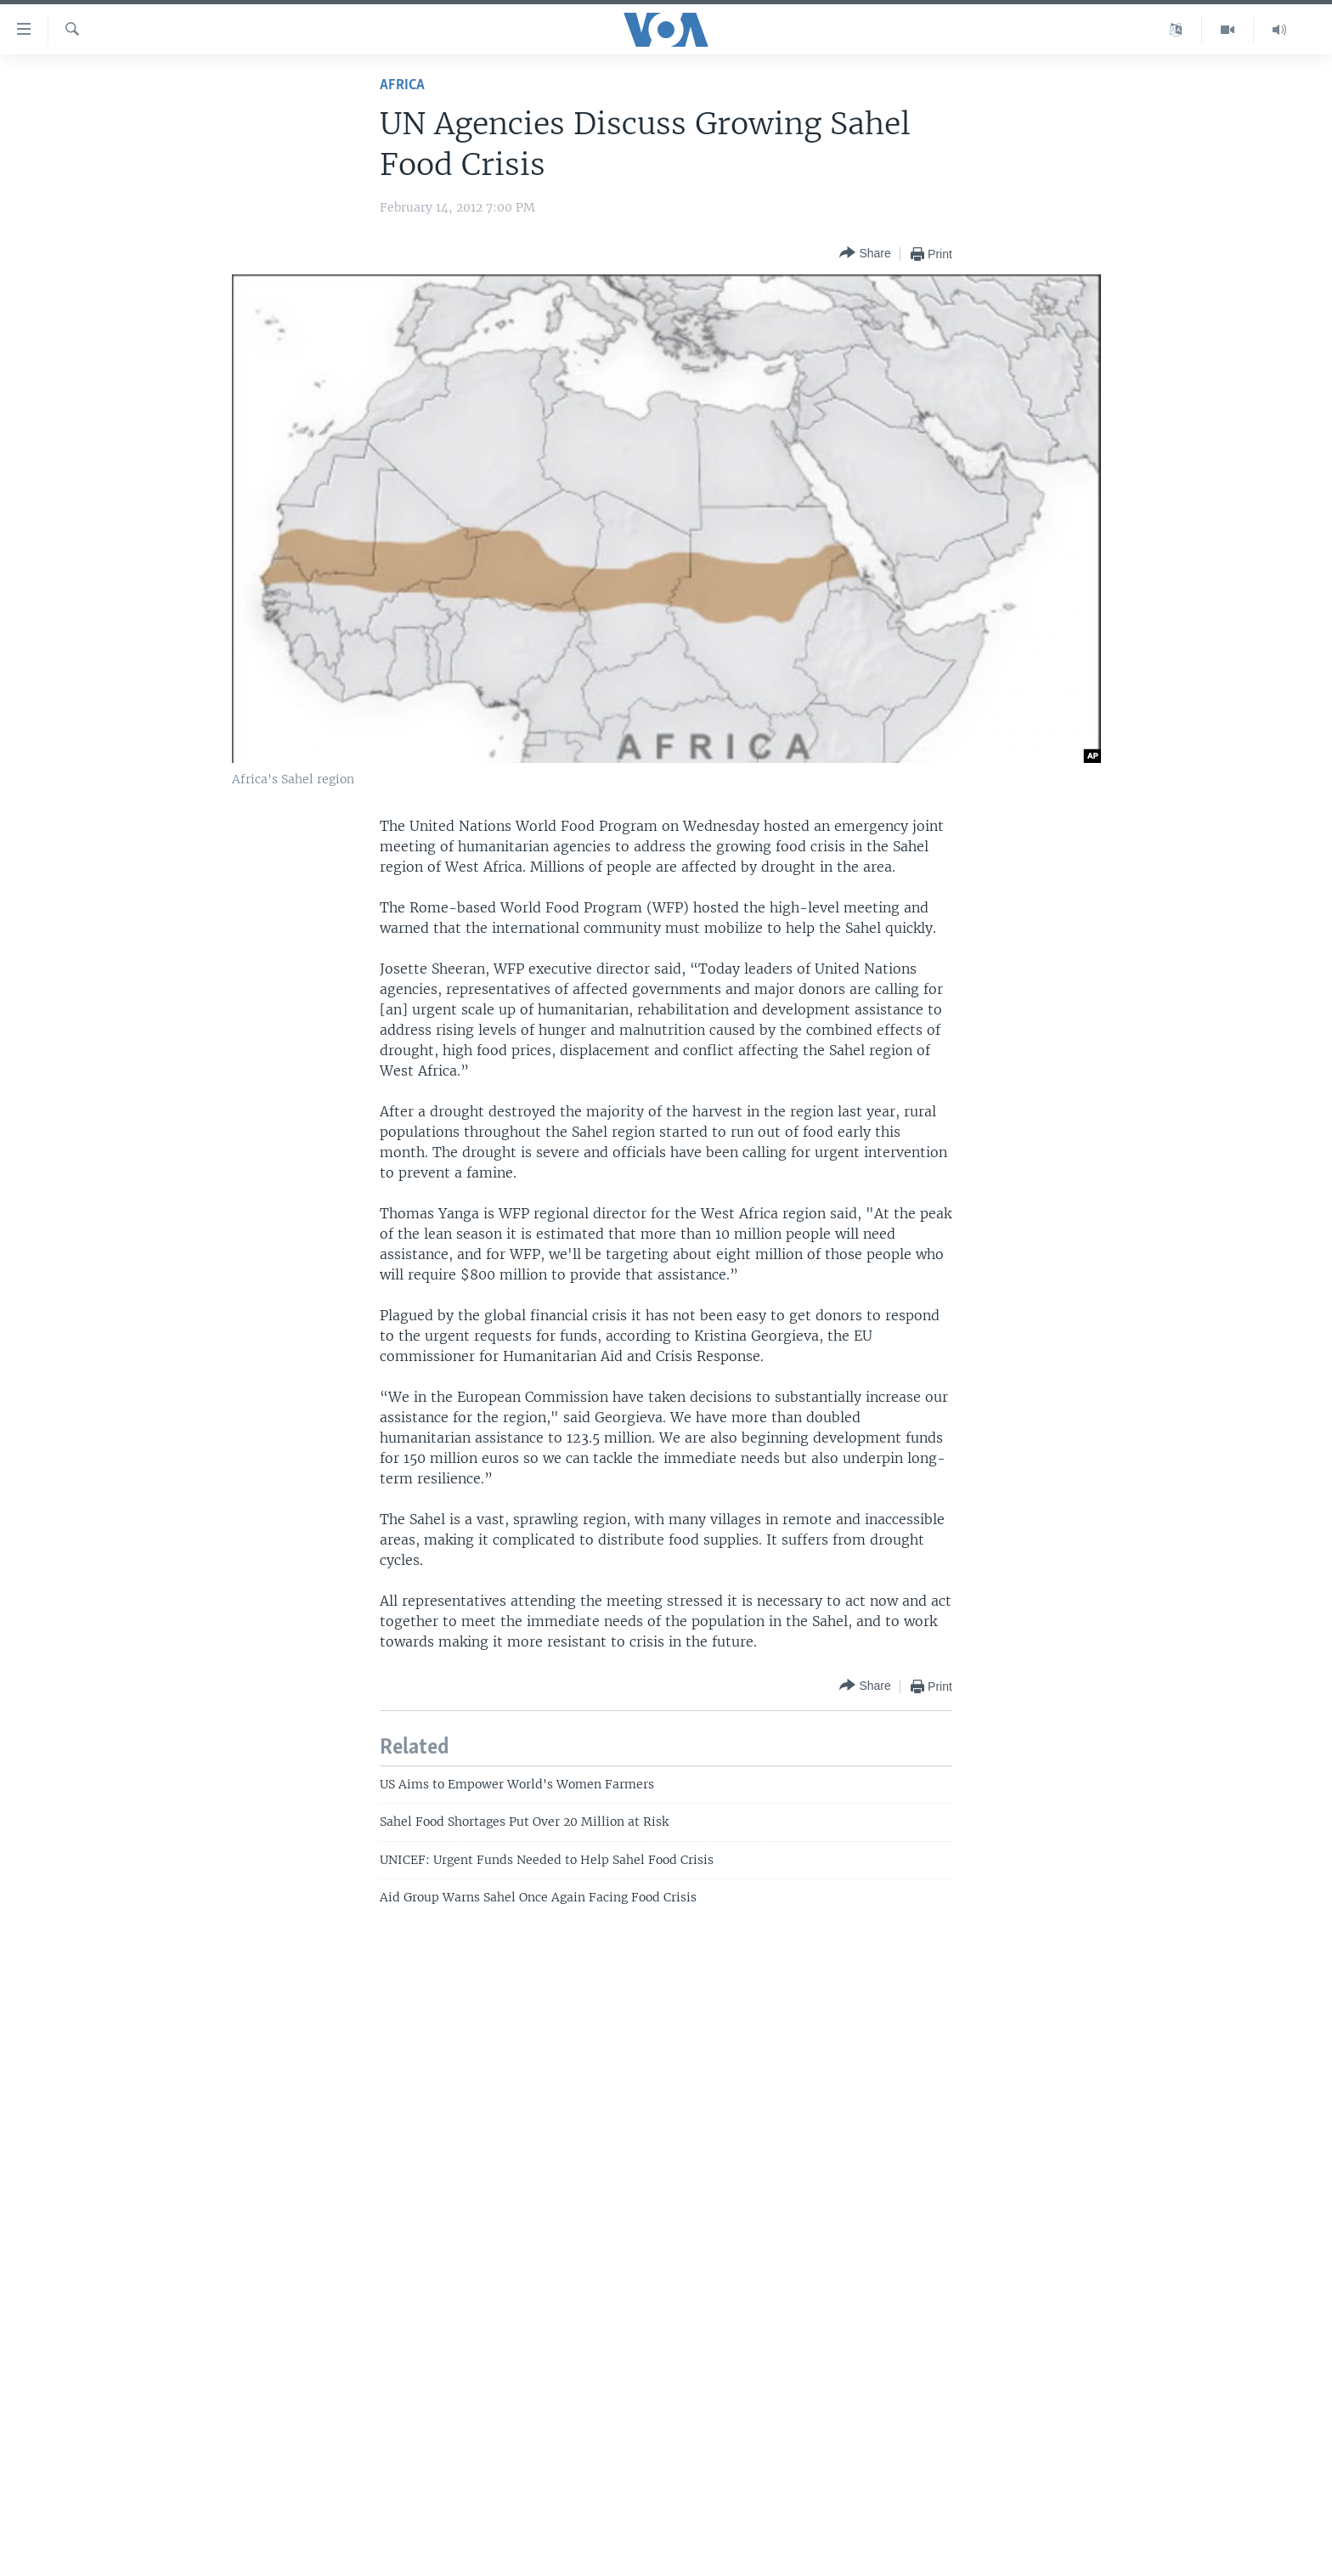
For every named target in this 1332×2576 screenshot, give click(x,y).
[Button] (864, 253)
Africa (402, 85)
